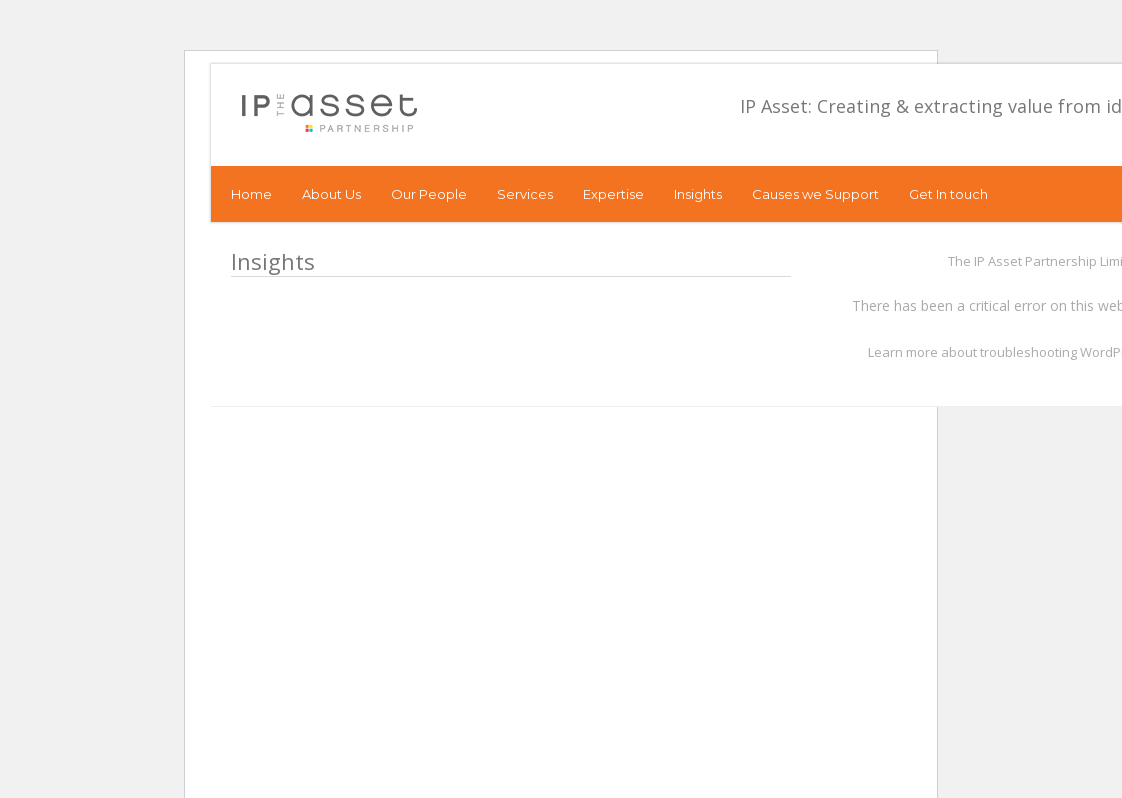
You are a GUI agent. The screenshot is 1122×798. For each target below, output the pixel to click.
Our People (429, 194)
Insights (698, 194)
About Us (331, 194)
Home (251, 194)
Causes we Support (815, 194)
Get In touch (948, 194)
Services (525, 194)
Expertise (613, 194)
